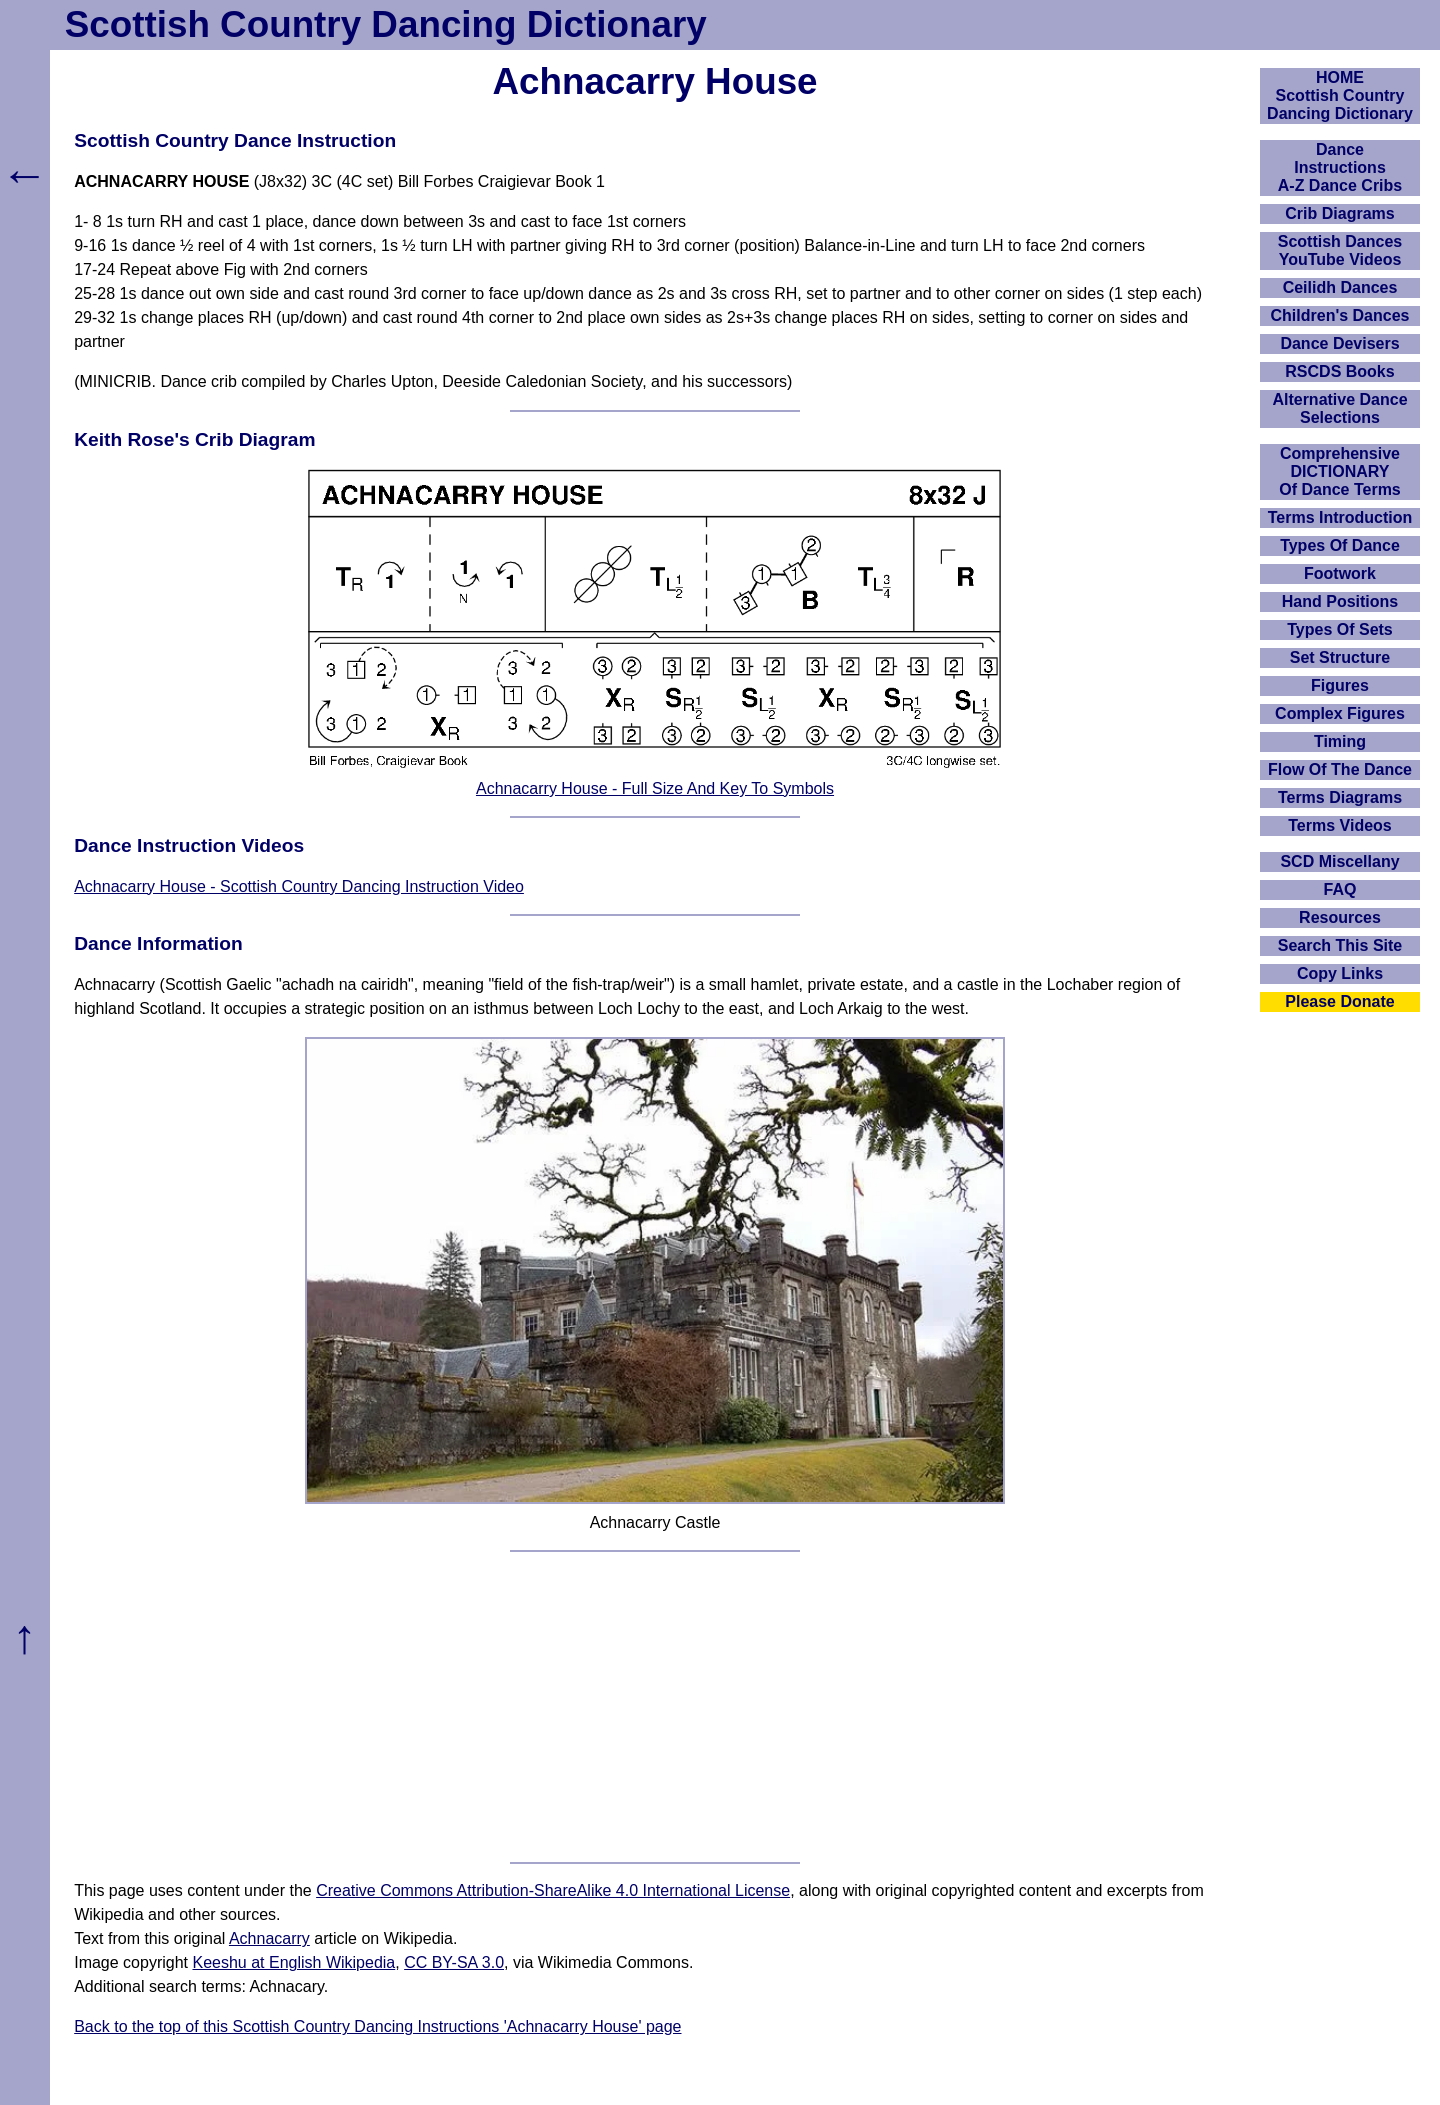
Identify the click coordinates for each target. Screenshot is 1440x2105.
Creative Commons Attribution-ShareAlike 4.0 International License (553, 1890)
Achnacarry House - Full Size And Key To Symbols (655, 788)
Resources (1340, 917)
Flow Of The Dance (1340, 769)
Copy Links (1340, 973)
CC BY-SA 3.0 (454, 1962)
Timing (1340, 741)
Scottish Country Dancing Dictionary (386, 24)
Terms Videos (1339, 825)
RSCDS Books (1339, 371)
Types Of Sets (1340, 629)
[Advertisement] (655, 1707)
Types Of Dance (1340, 545)
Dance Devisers (1339, 343)
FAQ (1340, 889)
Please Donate (1339, 1001)
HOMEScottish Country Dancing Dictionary (1340, 95)
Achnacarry (269, 1938)
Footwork (1340, 573)
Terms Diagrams (1340, 797)
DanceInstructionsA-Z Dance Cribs (1340, 167)
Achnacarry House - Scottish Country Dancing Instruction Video (299, 886)
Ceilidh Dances (1340, 287)
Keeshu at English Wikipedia (293, 1962)
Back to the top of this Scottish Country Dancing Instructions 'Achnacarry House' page (377, 2026)
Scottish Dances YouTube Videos (1340, 250)
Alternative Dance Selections (1339, 408)
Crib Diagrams (1339, 213)
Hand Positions (1340, 601)
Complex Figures (1340, 713)
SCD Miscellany (1339, 861)
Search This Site (1340, 945)
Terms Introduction (1340, 517)
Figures (1340, 685)
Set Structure (1340, 657)
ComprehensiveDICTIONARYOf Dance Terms (1340, 471)
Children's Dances (1340, 315)
